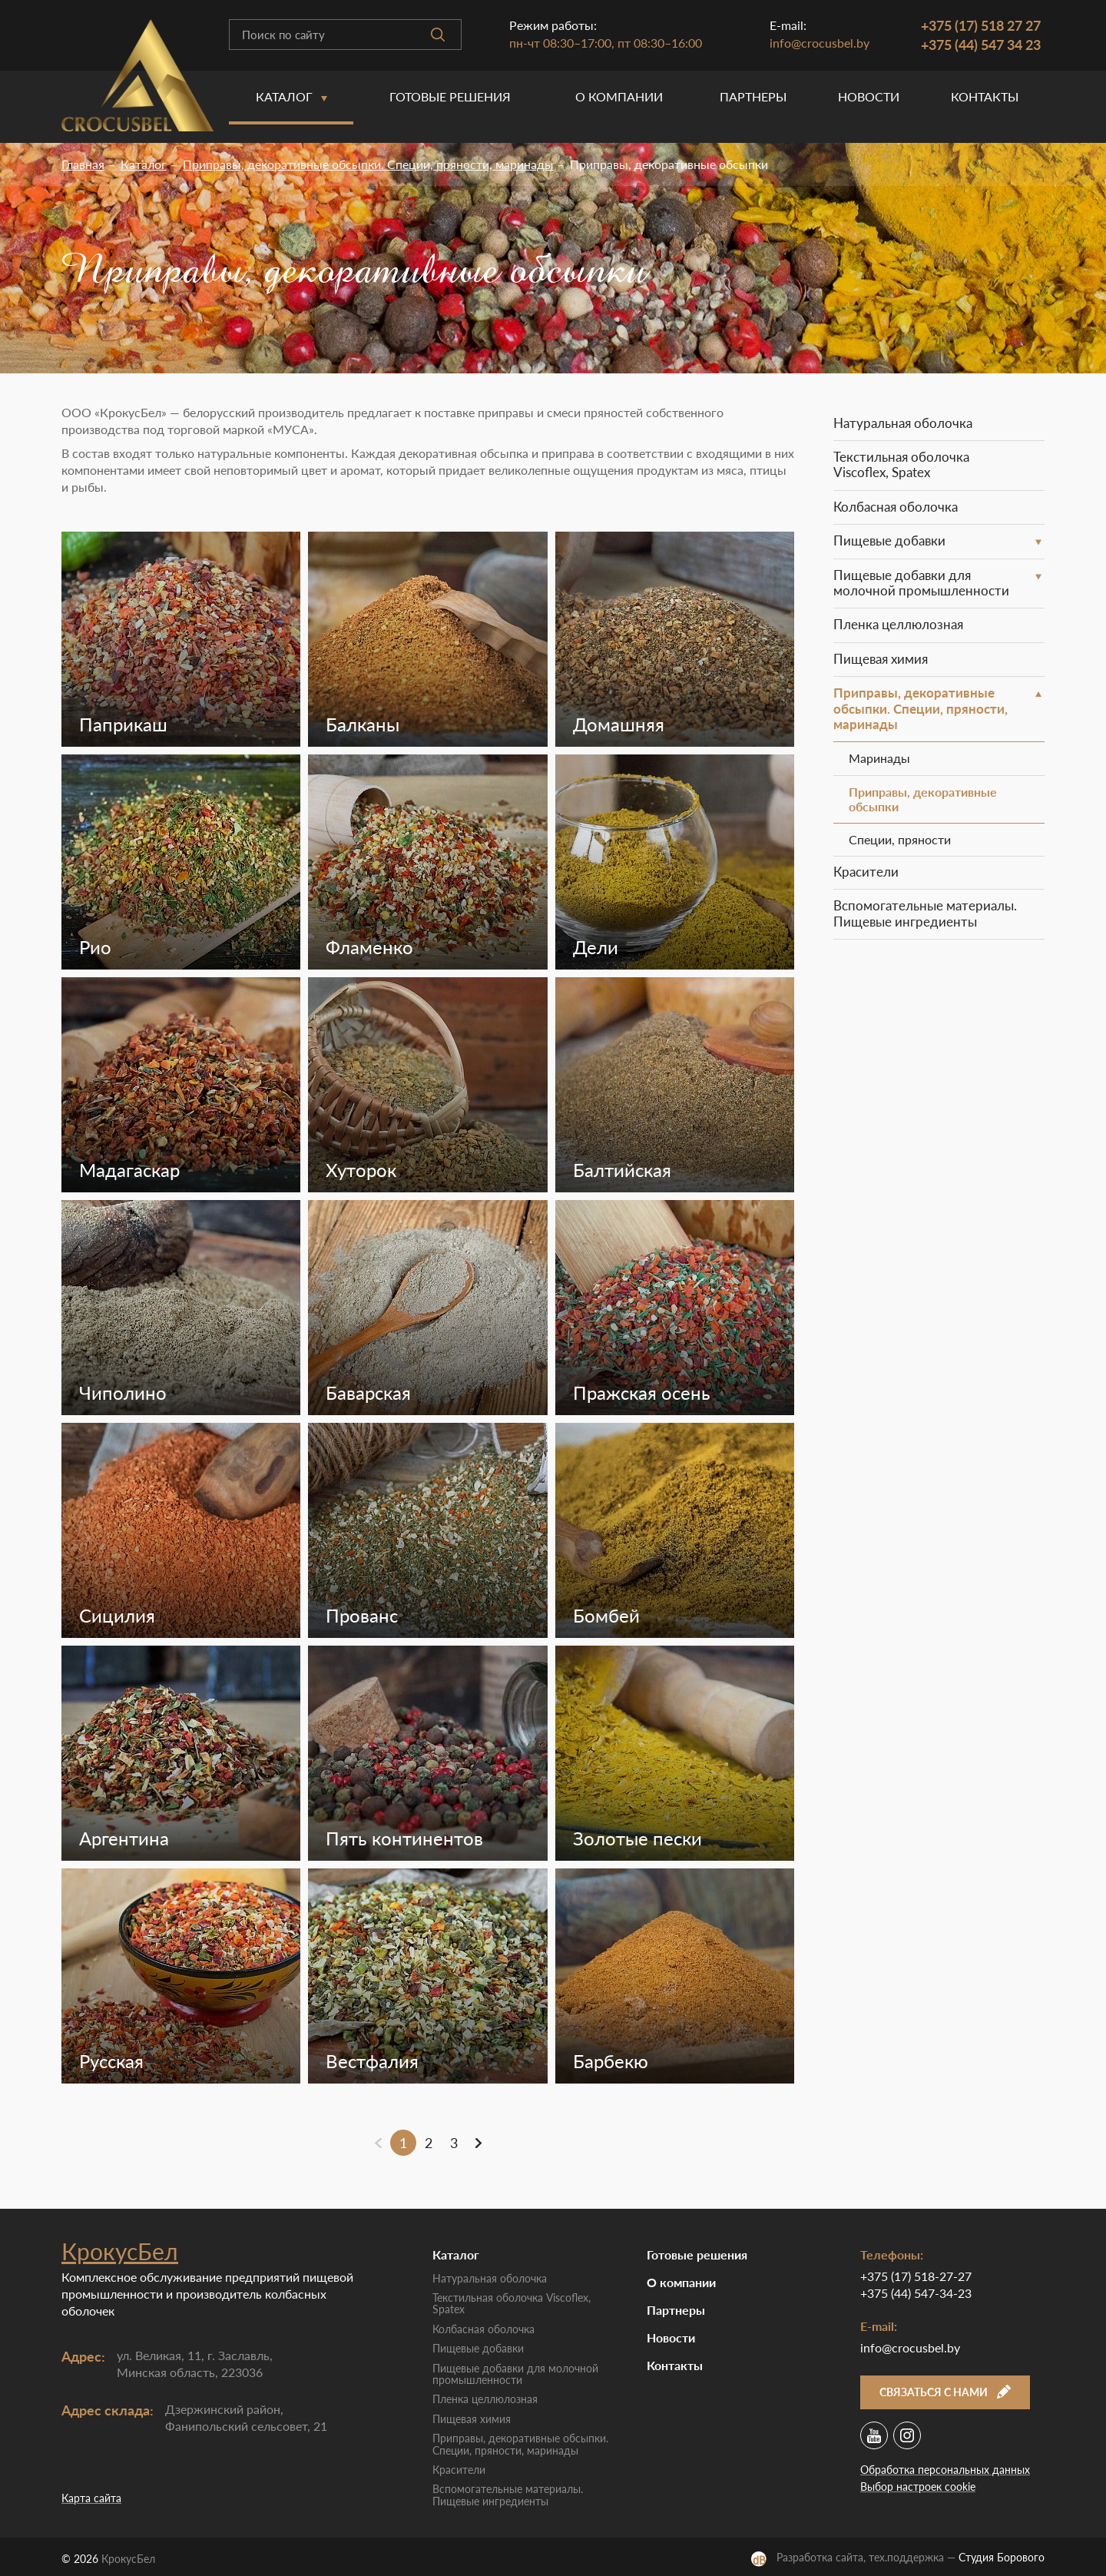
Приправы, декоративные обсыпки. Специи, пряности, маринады (920, 708)
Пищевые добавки (889, 540)
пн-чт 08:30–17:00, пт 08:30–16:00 (605, 42)
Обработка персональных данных (945, 2469)
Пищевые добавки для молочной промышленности (921, 582)
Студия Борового (1002, 2557)
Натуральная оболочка (902, 423)
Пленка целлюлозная (898, 624)
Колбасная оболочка (895, 507)
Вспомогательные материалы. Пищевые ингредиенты (925, 913)
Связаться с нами (945, 2392)
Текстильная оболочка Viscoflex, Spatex (901, 464)
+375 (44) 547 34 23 (981, 44)
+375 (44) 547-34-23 (916, 2293)
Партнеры (753, 96)
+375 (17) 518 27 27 (981, 25)
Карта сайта (91, 2498)
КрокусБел (119, 2251)
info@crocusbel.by (819, 42)
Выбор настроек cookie (917, 2486)
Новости (868, 96)
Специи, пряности (900, 839)
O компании (619, 96)
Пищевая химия (880, 659)
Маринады (879, 758)
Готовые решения (450, 96)
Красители (866, 872)
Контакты (984, 96)
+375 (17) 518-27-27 (916, 2276)
